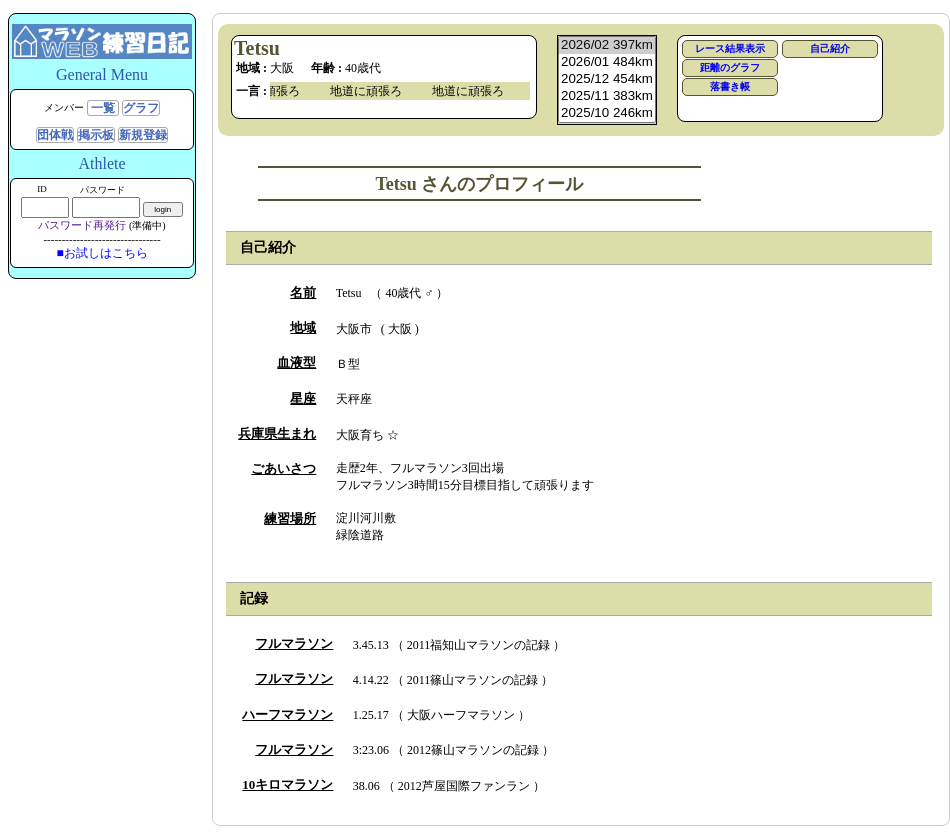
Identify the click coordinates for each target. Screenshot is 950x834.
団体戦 (55, 135)
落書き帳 (730, 86)
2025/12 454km (607, 79)
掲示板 (96, 135)
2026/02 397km (607, 45)
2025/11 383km (607, 96)
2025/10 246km (607, 113)
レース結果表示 (730, 48)
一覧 (103, 108)
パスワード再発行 (82, 225)
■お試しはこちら (101, 253)
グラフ (141, 108)
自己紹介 (830, 48)
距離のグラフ (730, 67)
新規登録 (143, 135)
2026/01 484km (607, 62)
